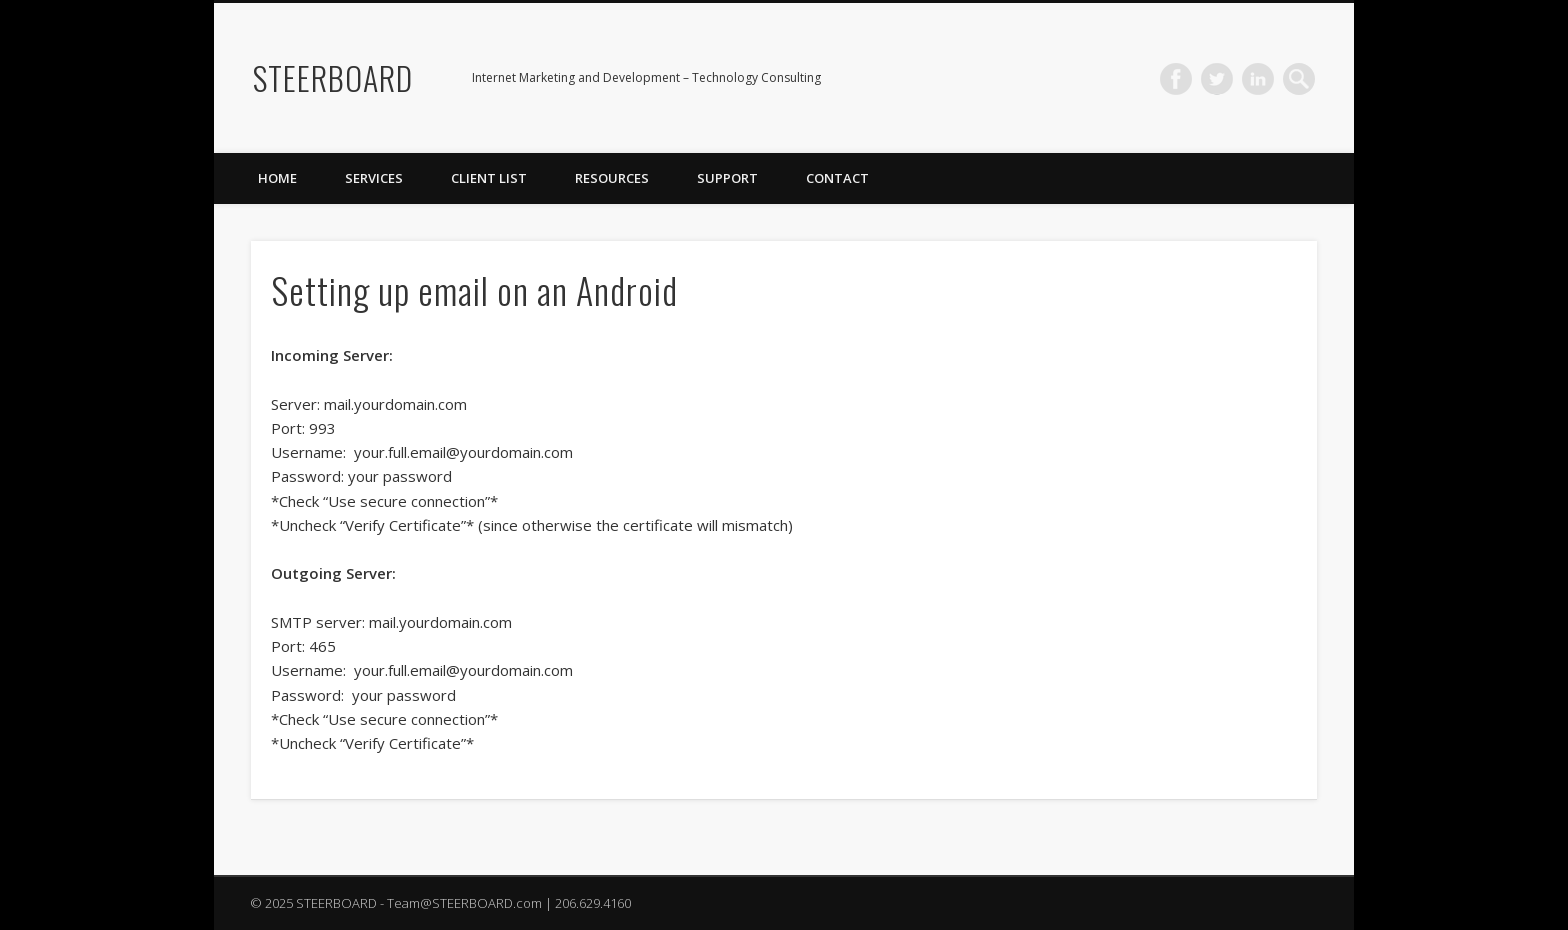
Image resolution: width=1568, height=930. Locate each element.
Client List (489, 178)
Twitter (1217, 79)
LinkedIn (1258, 79)
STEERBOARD (333, 77)
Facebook (1176, 79)
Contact (837, 178)
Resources (612, 178)
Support (727, 178)
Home (277, 178)
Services (374, 178)
